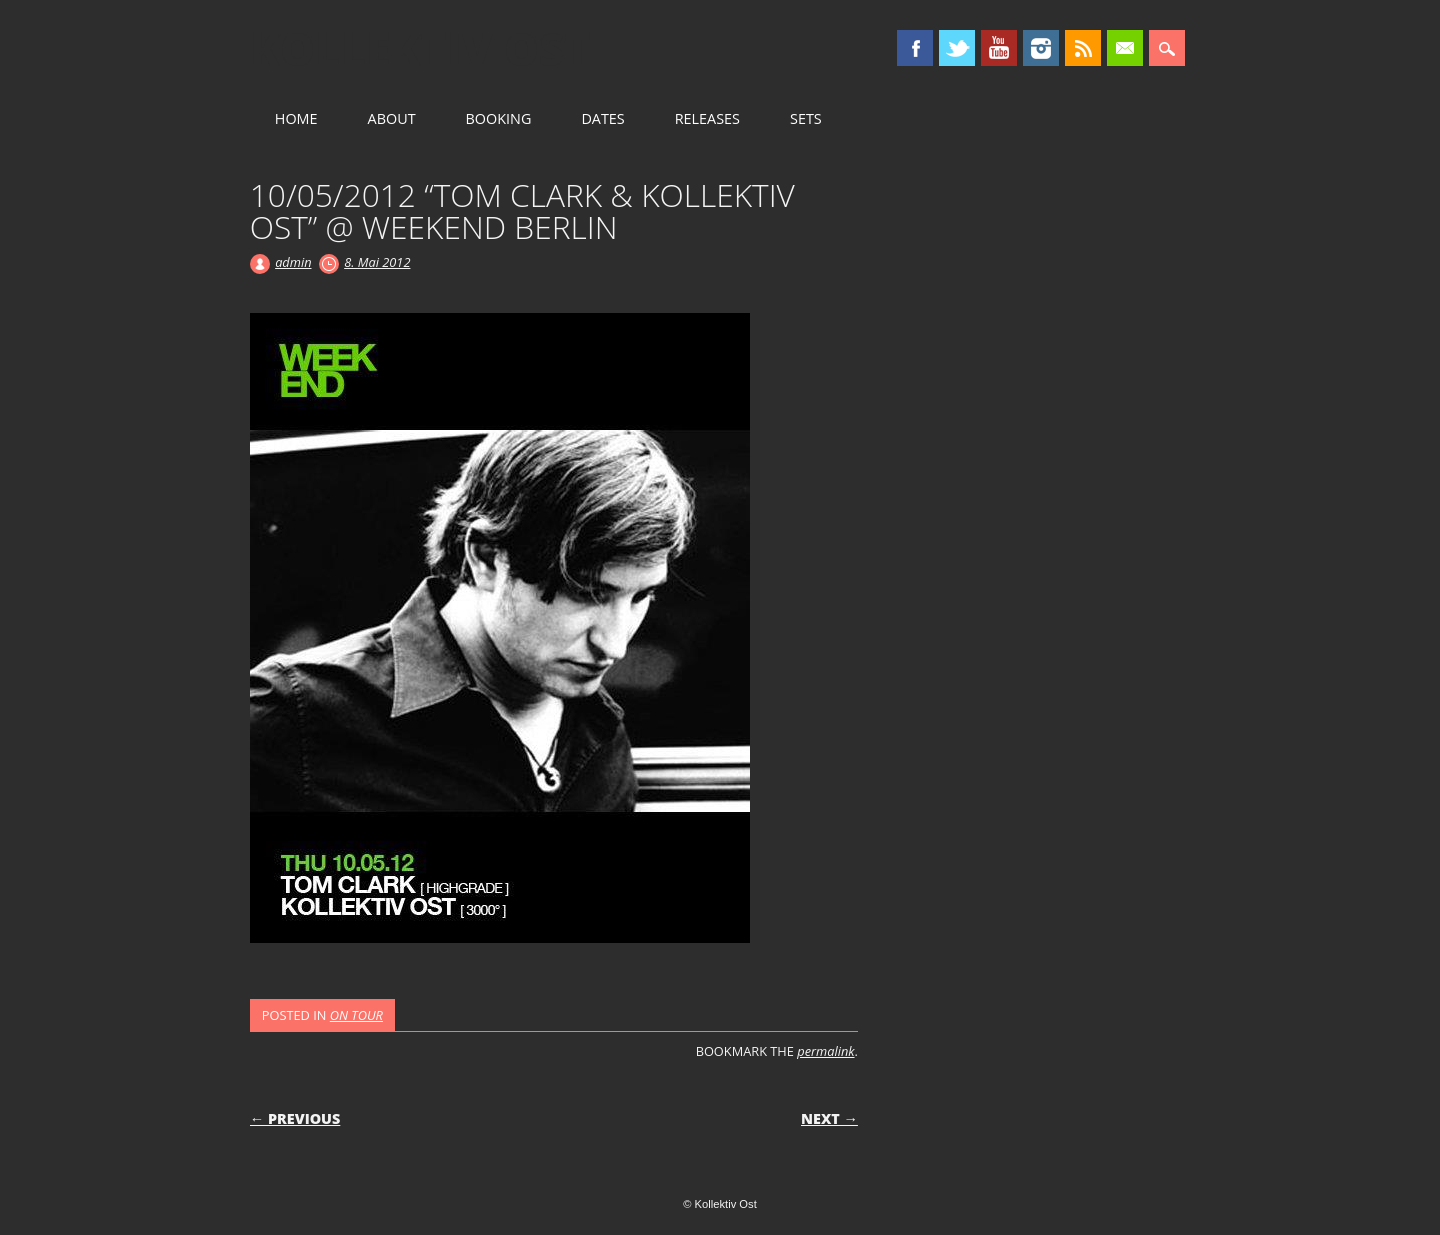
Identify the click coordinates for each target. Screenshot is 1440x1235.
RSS (1083, 48)
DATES (602, 118)
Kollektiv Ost (420, 49)
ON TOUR (356, 1015)
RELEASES (707, 118)
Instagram (1041, 48)
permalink (825, 1051)
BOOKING (499, 118)
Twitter (957, 48)
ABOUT (392, 118)
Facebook (915, 48)
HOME (296, 118)
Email (1125, 48)
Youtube (999, 48)
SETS (806, 118)
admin (293, 262)
